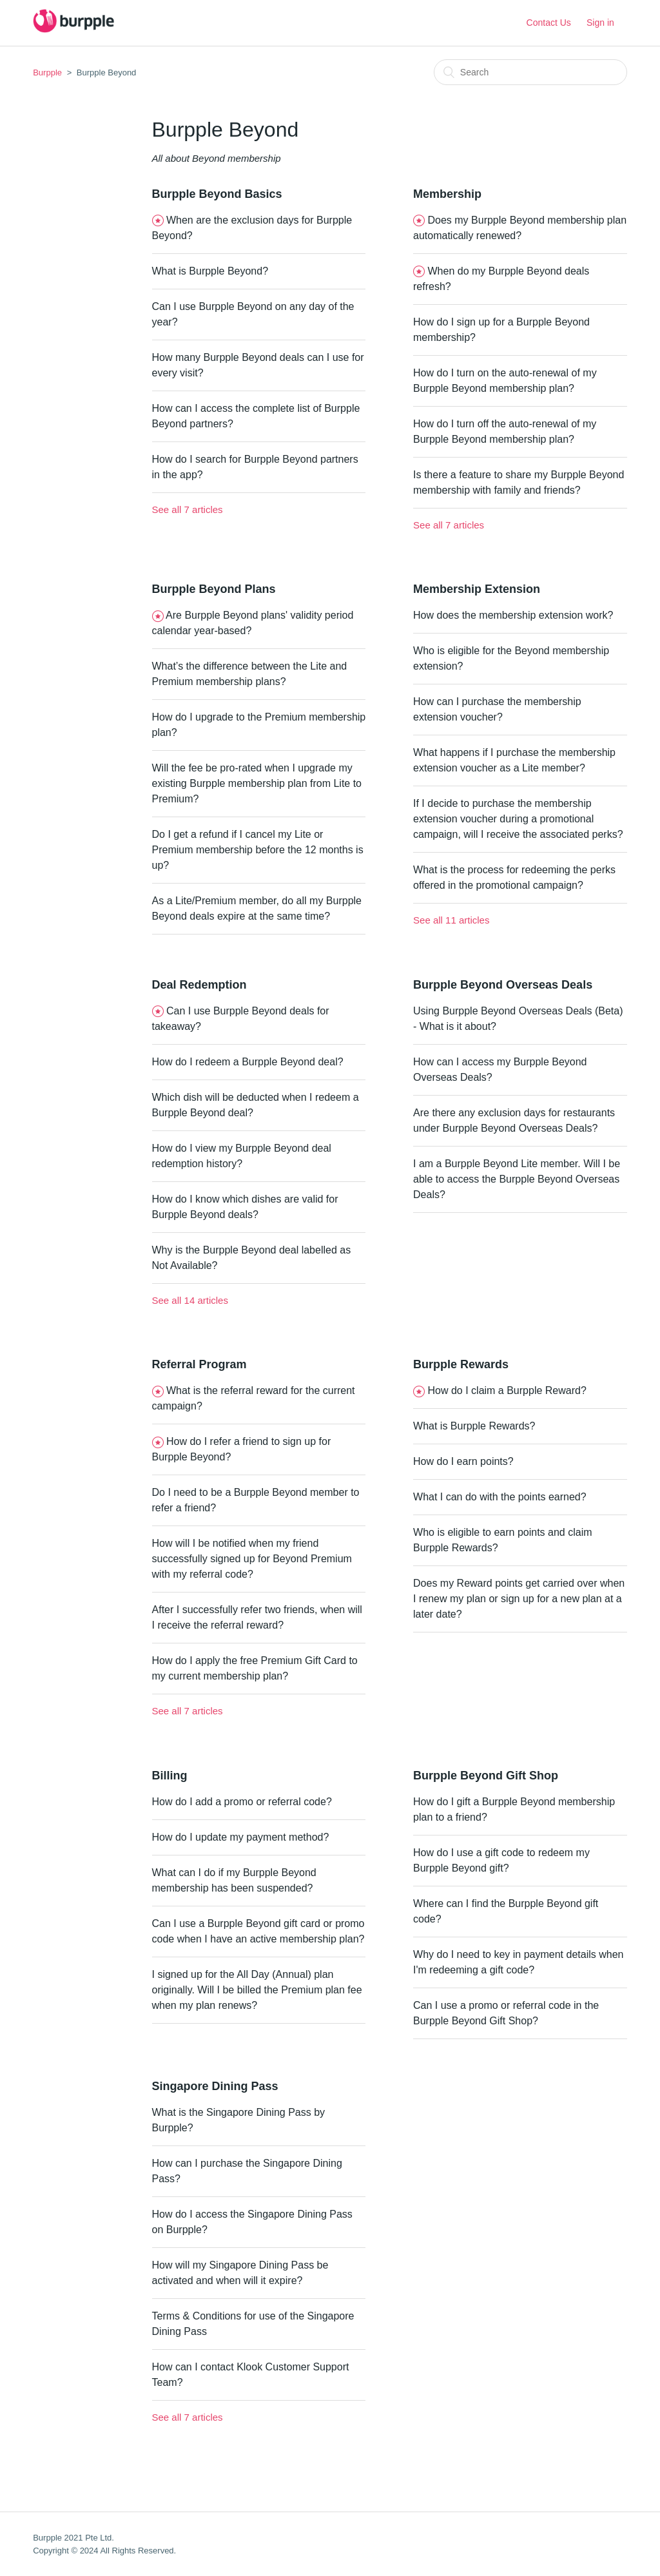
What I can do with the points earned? (500, 1496)
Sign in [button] (600, 22)
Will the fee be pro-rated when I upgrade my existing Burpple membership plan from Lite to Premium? (257, 783)
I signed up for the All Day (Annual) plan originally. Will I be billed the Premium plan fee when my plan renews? (257, 1990)
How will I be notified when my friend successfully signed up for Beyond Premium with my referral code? (252, 1559)
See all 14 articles (190, 1300)
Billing (170, 1775)
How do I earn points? (463, 1461)
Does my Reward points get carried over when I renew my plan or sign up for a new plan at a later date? (519, 1599)
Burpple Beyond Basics (217, 194)
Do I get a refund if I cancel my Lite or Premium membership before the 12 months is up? (258, 850)
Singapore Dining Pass (215, 2086)
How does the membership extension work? (513, 615)
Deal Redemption (199, 984)
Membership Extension (476, 589)
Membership (447, 194)
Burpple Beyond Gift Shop (485, 1775)
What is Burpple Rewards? (474, 1425)
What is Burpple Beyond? (210, 271)
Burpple (47, 72)
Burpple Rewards (461, 1364)
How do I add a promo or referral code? (242, 1801)
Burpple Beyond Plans (214, 589)
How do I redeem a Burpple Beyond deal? (248, 1061)
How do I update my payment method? (240, 1837)
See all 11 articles (451, 920)
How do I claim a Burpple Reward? (506, 1390)
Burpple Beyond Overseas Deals (502, 984)
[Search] (530, 72)
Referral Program (199, 1364)
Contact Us (549, 22)
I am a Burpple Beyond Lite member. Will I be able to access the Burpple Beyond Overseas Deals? (516, 1179)
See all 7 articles (187, 509)
